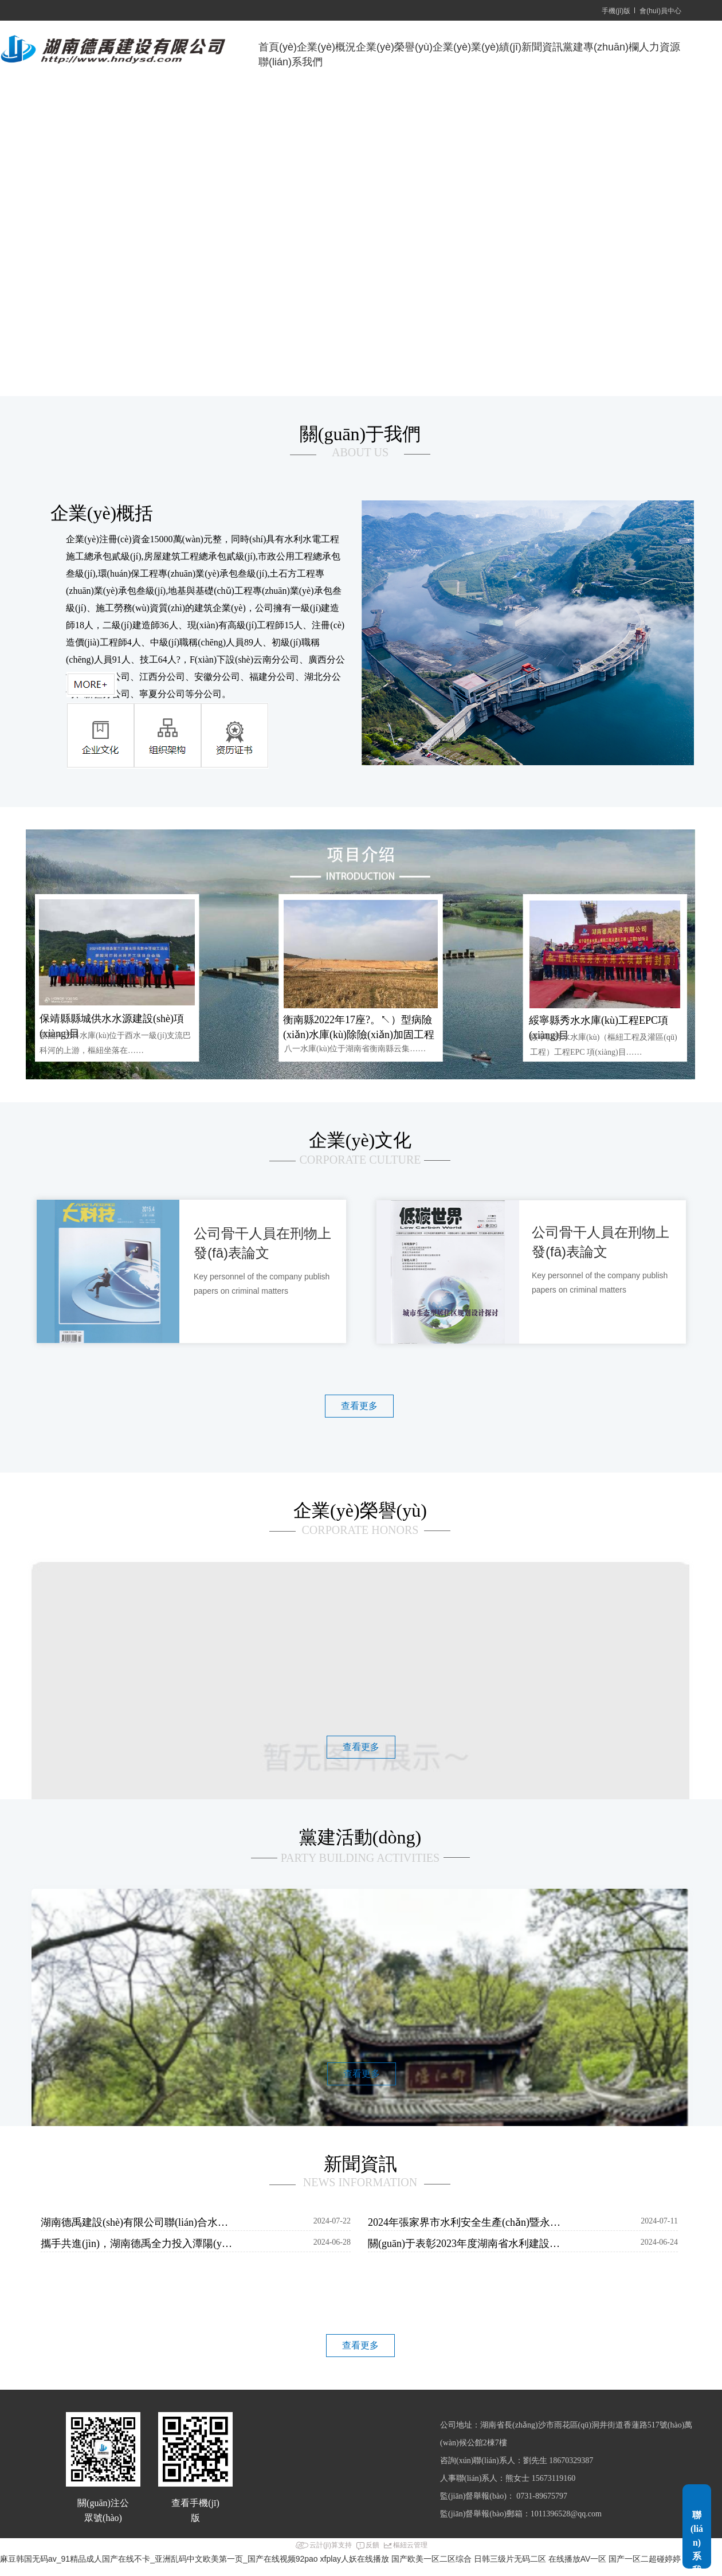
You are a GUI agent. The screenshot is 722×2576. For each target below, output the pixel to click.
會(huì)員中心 (660, 11)
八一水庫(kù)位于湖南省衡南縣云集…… (355, 1048)
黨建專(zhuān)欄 (601, 47)
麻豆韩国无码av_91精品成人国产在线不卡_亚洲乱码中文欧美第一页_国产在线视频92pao (159, 2558)
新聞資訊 (542, 47)
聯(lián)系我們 (290, 62)
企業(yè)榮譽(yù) (394, 47)
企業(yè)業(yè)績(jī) (477, 47)
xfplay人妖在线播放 (355, 2558)
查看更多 (359, 1406)
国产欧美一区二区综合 (431, 2558)
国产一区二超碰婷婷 (645, 2558)
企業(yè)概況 (326, 47)
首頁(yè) (277, 47)
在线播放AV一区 (577, 2558)
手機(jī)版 (616, 11)
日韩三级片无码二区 (510, 2558)
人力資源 (659, 47)
